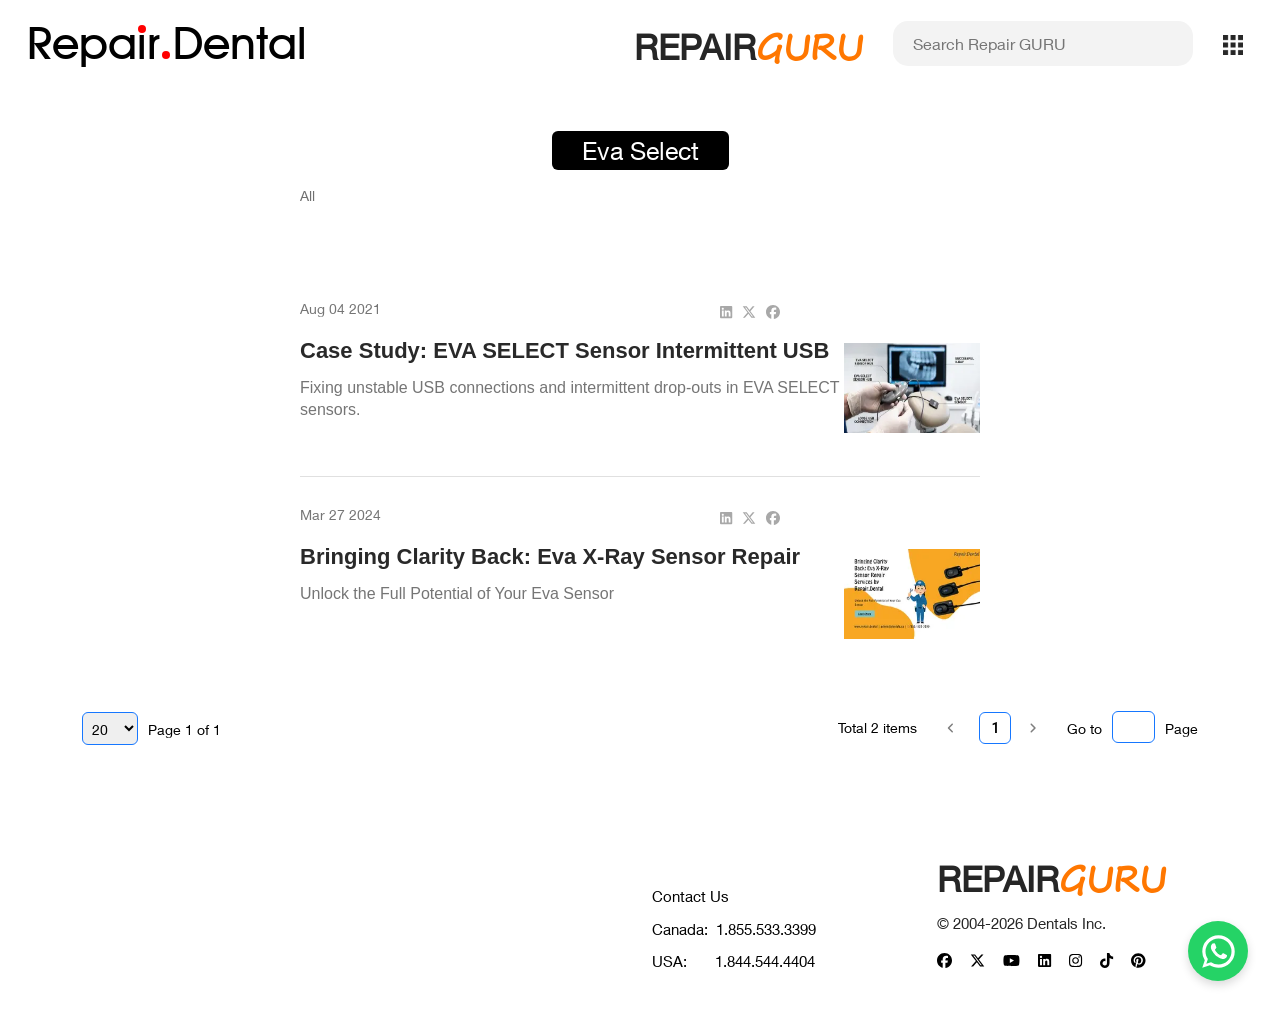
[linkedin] (726, 311)
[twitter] (749, 311)
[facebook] (773, 311)
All (307, 195)
